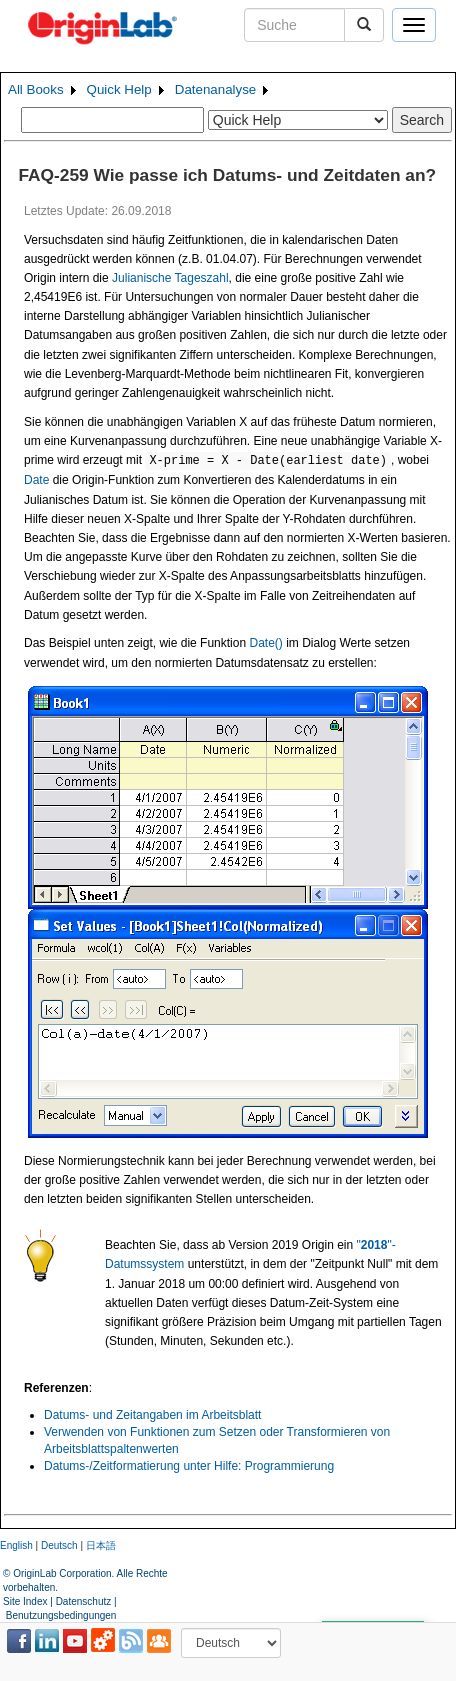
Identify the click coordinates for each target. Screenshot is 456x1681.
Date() (265, 643)
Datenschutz (84, 1601)
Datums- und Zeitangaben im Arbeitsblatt (152, 1415)
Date (36, 480)
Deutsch (59, 1545)
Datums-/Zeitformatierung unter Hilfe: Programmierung (189, 1466)
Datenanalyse (216, 89)
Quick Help (119, 89)
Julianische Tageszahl (170, 278)
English (16, 1545)
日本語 (101, 1545)
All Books (36, 89)
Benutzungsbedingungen (61, 1615)
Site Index (25, 1601)
